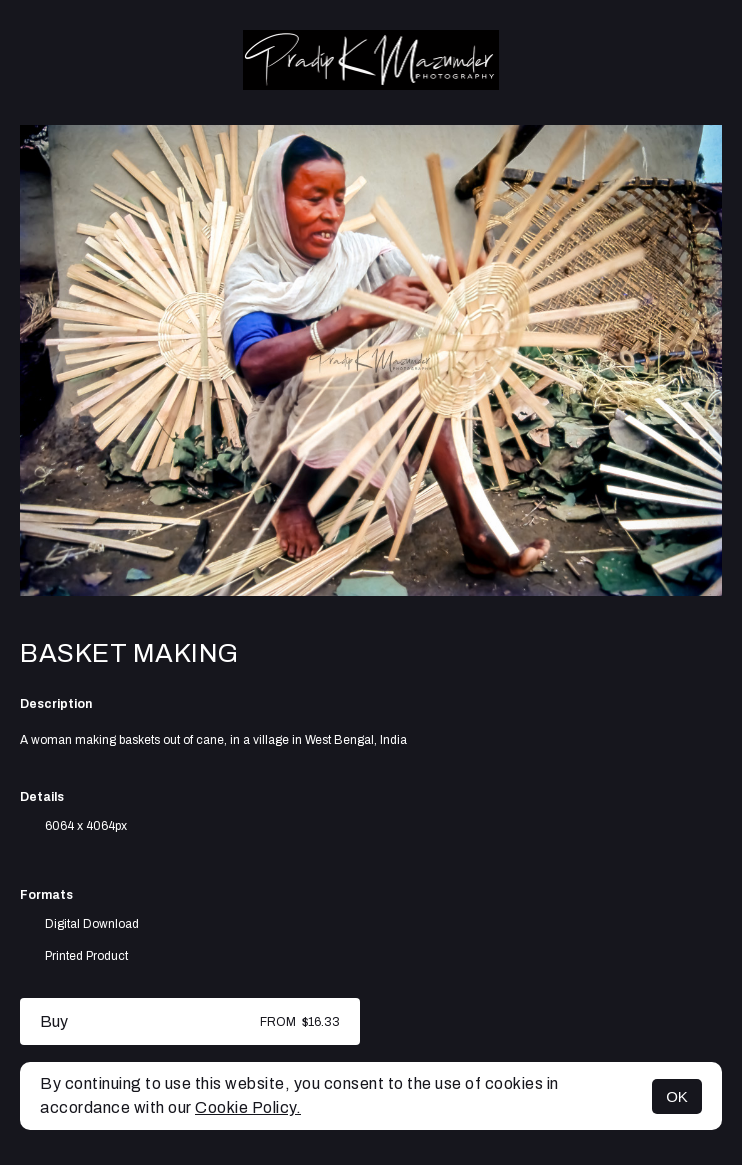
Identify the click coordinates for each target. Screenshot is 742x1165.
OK (677, 1096)
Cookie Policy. (248, 1107)
